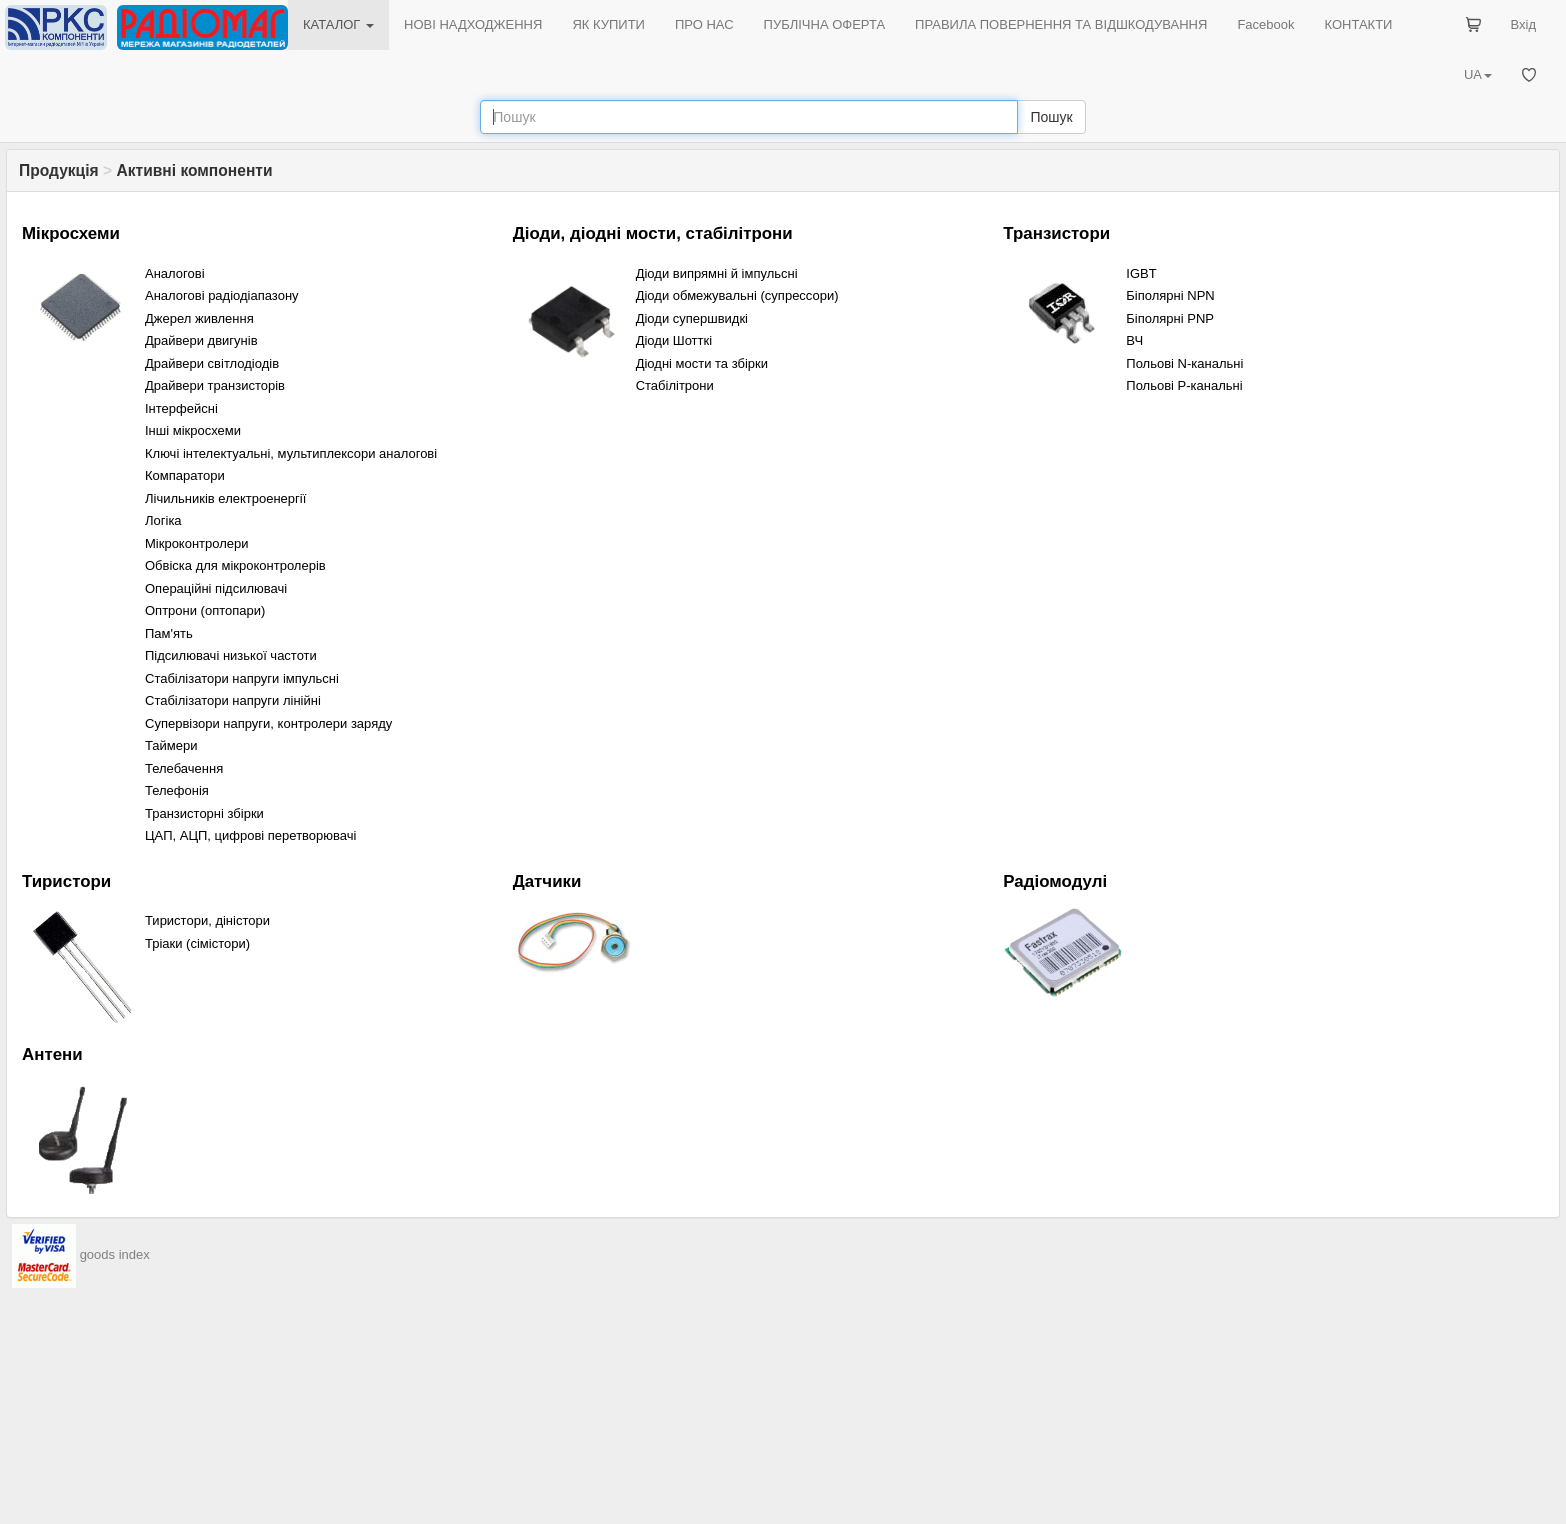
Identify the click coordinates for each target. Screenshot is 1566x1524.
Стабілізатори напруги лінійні (233, 700)
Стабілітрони (675, 385)
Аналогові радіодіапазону (222, 295)
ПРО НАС (704, 24)
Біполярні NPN (1170, 295)
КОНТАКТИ (1358, 24)
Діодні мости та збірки (702, 363)
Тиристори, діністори (207, 920)
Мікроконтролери (197, 543)
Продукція (59, 170)
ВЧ (1134, 340)
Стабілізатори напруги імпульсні (242, 678)
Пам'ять (169, 633)
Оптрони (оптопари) (205, 610)
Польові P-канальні (1184, 385)
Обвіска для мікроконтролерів (235, 565)
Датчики (547, 881)
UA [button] (1478, 74)
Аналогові (175, 273)
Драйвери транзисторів (215, 385)
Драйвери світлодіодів (212, 363)
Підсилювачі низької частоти (231, 655)
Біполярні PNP (1170, 318)
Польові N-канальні (1184, 363)
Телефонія (177, 790)
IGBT (1141, 273)
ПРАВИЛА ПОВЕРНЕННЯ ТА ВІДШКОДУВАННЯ (1061, 24)
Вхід (1524, 24)
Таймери (171, 745)
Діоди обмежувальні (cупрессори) (737, 295)
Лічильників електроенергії (225, 498)
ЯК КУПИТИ (608, 24)
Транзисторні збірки (204, 813)
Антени (52, 1054)
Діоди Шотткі (674, 340)
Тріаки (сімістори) (197, 943)
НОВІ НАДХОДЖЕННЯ (473, 24)
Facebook (1265, 24)
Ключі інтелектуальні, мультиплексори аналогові (291, 453)
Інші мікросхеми (193, 430)
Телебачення (184, 768)
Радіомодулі (1055, 881)
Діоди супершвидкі (692, 318)
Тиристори (66, 881)
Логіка (163, 520)
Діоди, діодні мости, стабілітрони (653, 233)
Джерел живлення (199, 318)
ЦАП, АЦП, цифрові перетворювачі (250, 835)
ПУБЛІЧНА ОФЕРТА (825, 24)
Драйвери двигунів (201, 340)
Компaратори (185, 475)
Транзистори (1056, 233)
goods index (115, 1254)
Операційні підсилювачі (216, 588)
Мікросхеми (71, 233)
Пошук (1051, 117)
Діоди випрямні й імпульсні (717, 273)
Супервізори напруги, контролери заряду (268, 723)
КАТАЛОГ (338, 24)
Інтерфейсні (181, 408)
